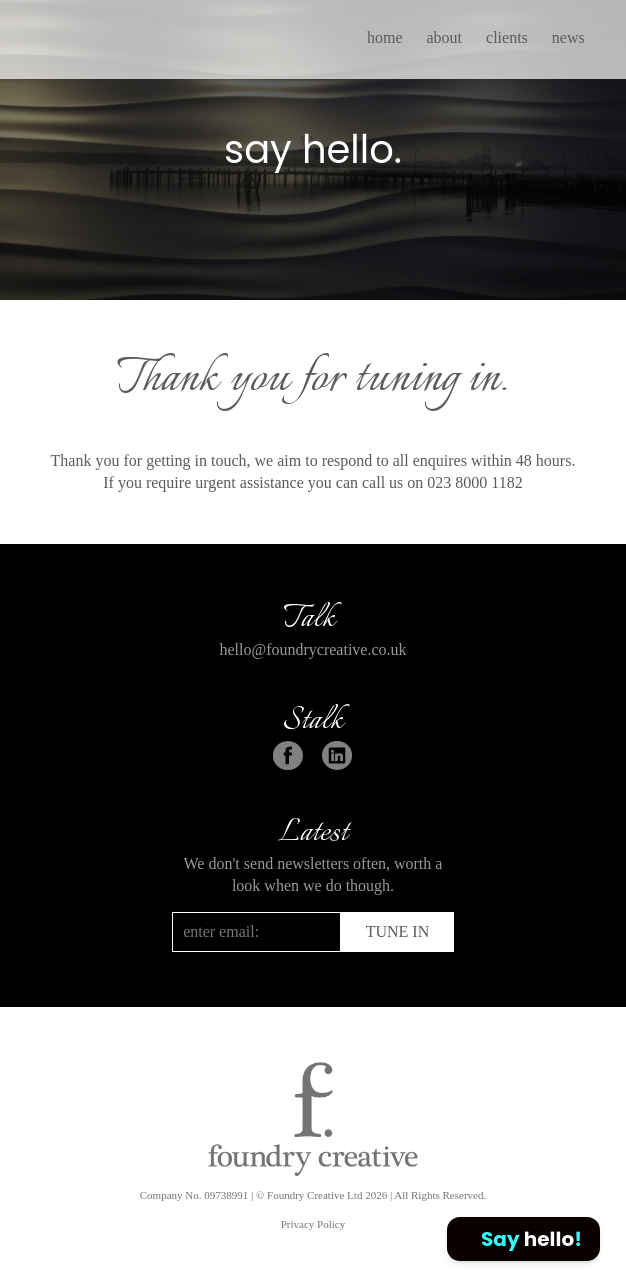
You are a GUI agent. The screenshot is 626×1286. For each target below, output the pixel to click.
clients (507, 37)
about (444, 37)
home (385, 37)
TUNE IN (398, 931)
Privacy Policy (313, 1224)
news (568, 37)
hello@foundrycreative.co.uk (312, 649)
